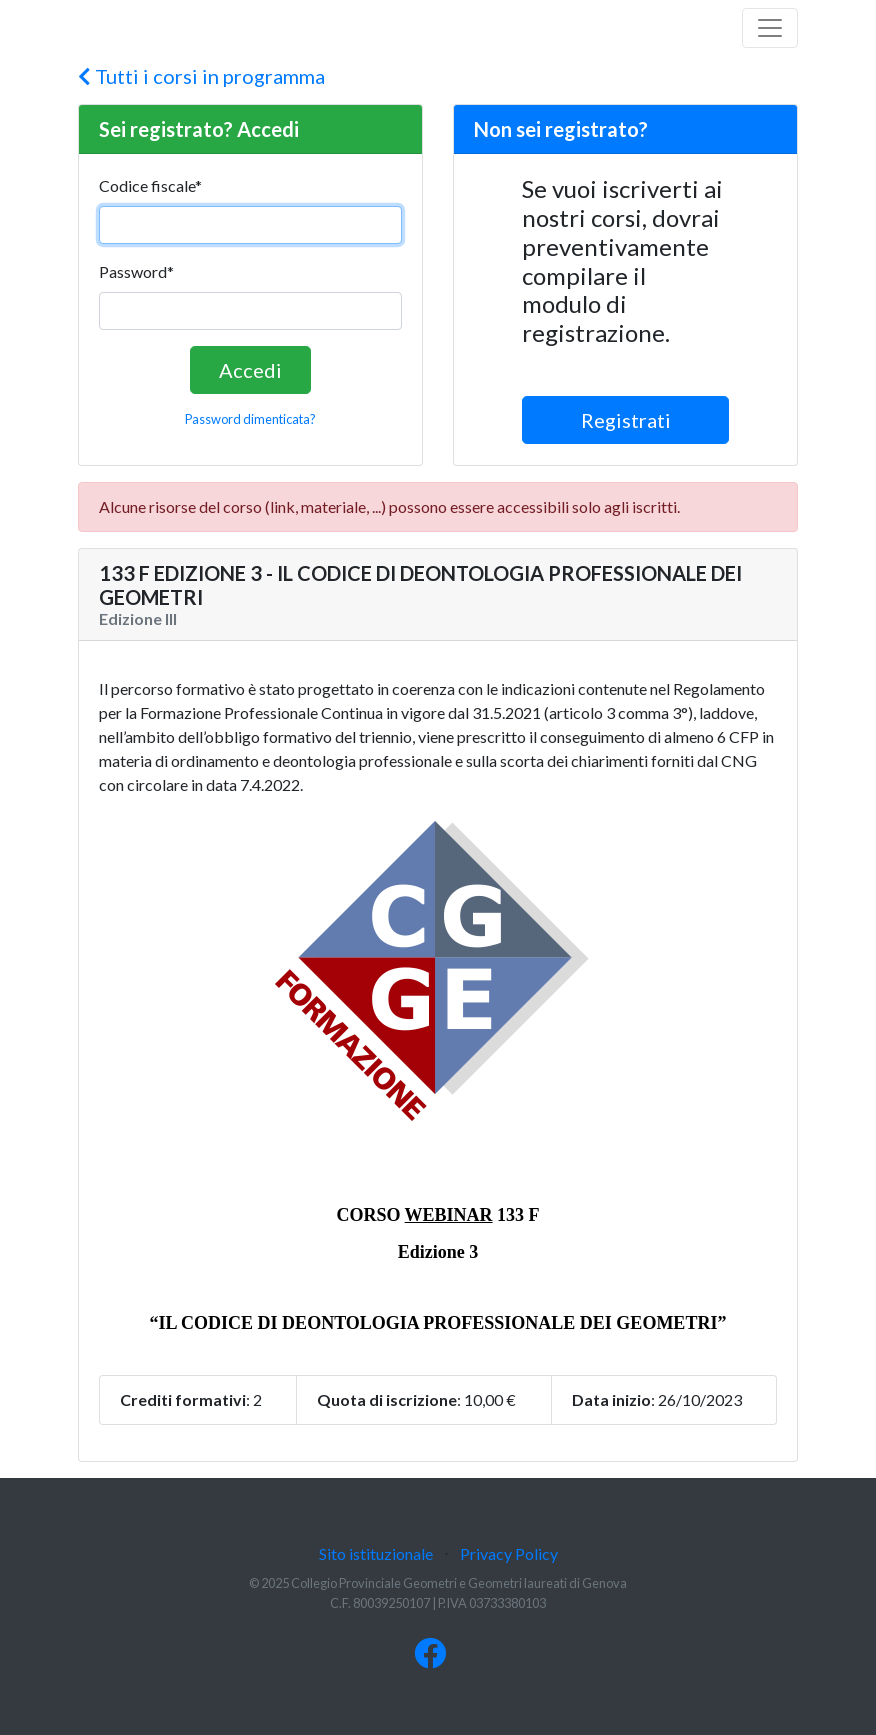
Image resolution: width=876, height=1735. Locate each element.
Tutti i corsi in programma (201, 76)
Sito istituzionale (376, 1553)
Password (136, 271)
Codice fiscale (150, 185)
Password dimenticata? (250, 419)
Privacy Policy (509, 1553)
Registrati (626, 420)
